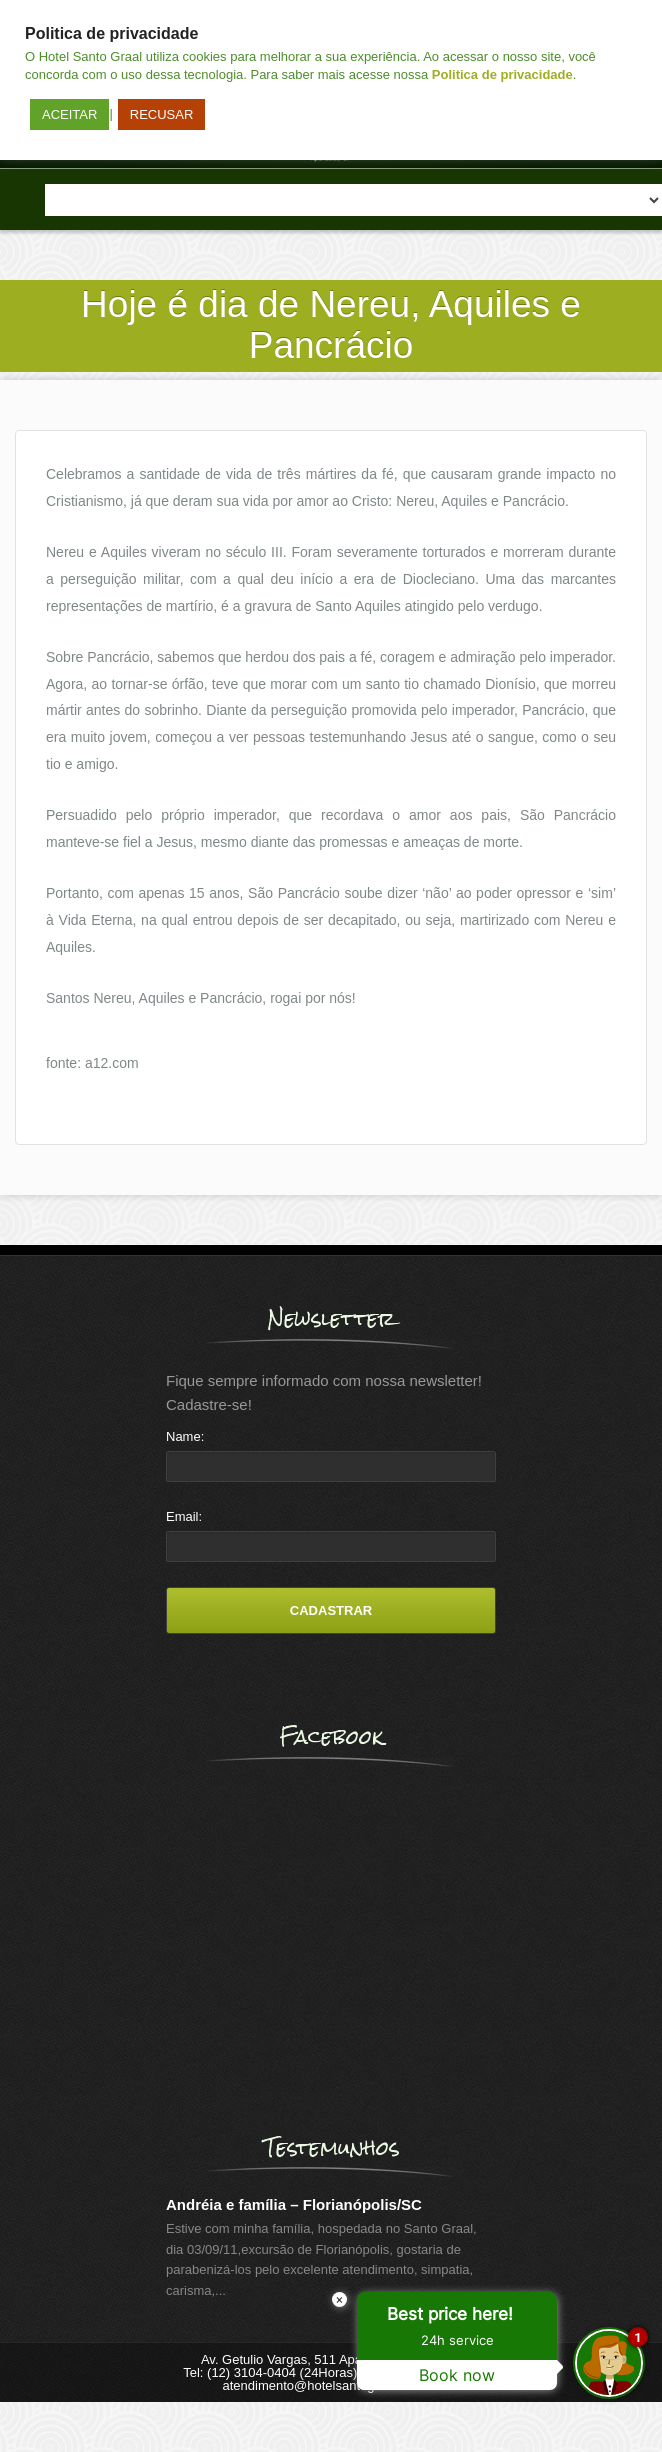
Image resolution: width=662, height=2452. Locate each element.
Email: (184, 1516)
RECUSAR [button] (162, 114)
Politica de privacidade (502, 74)
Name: (185, 1436)
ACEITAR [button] (69, 114)
